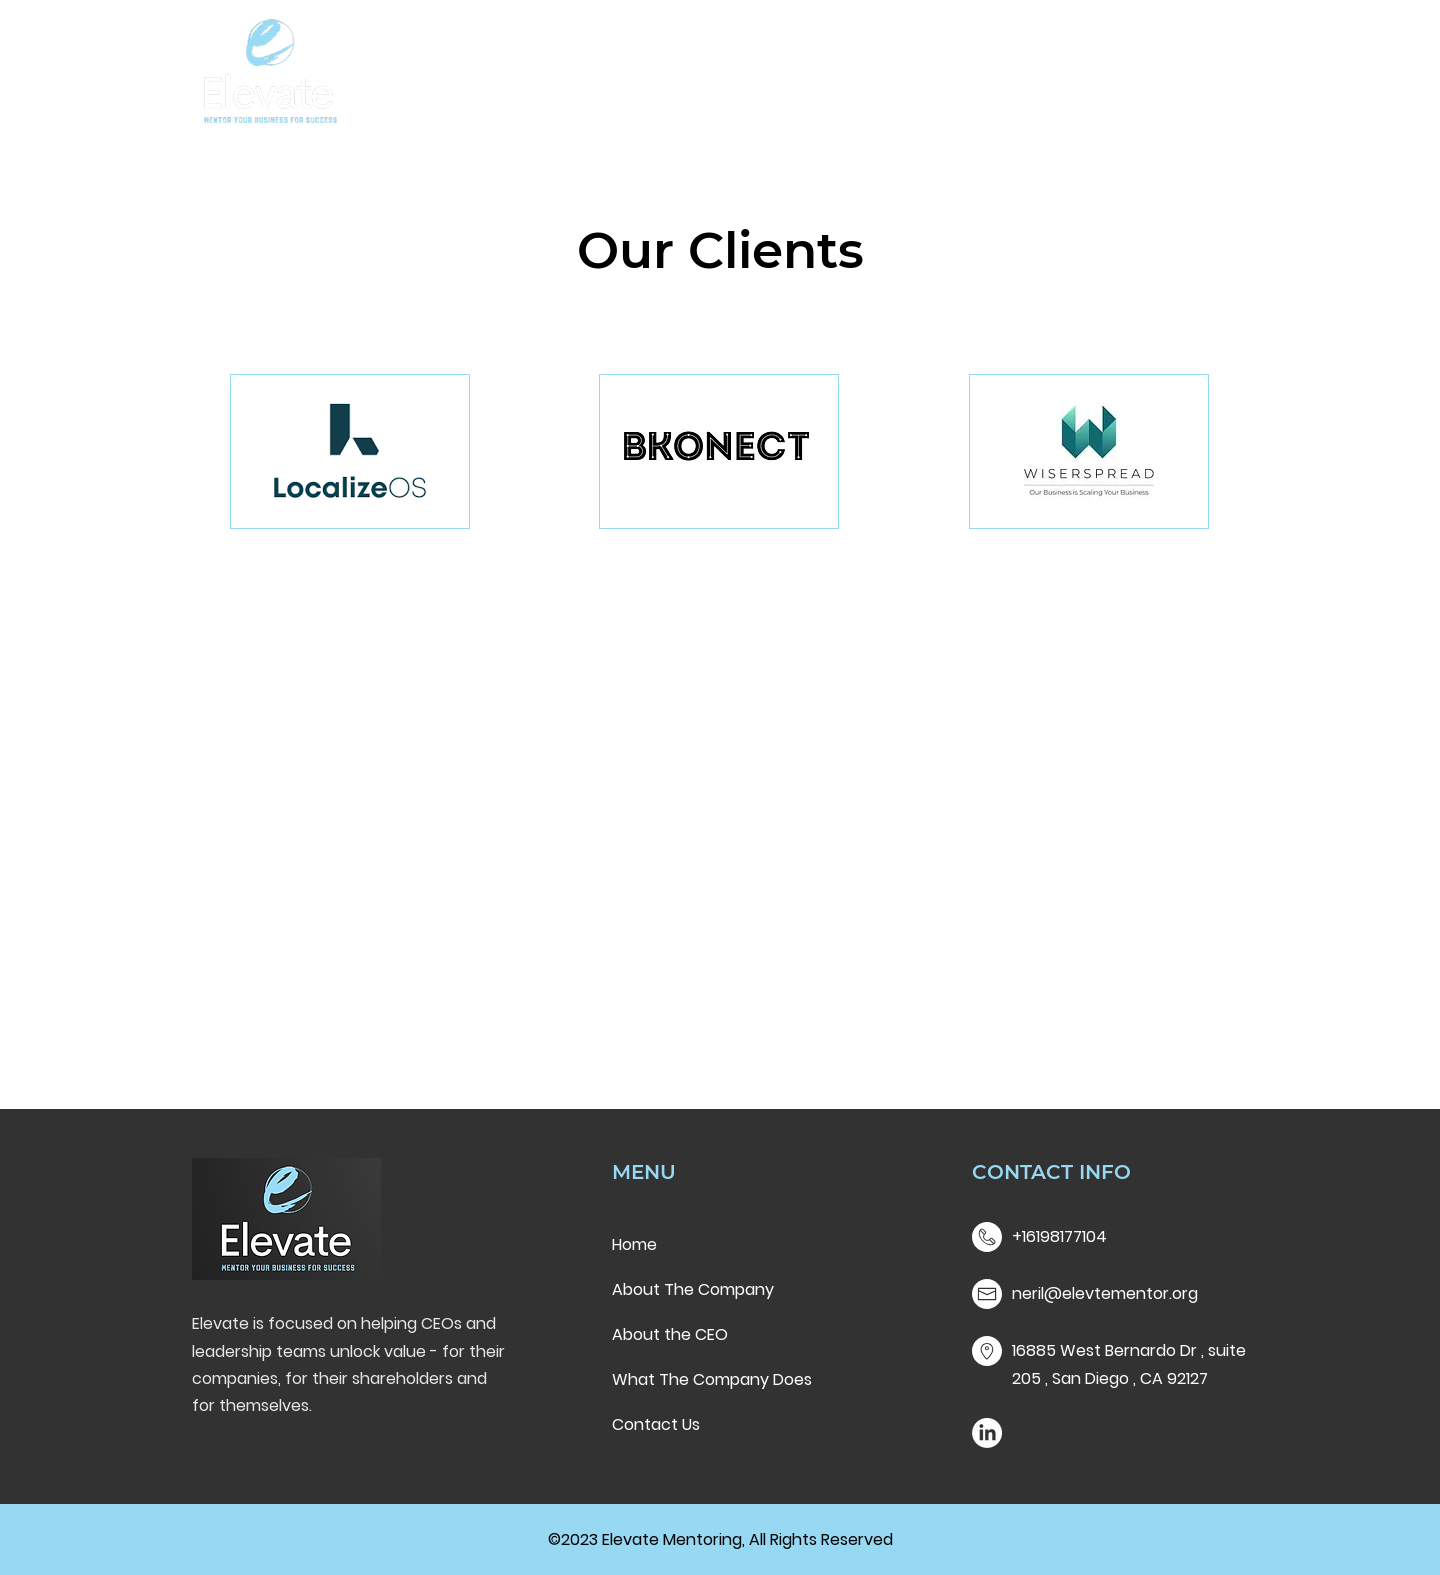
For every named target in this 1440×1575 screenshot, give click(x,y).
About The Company (693, 1289)
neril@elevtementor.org (1105, 1293)
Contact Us (656, 1424)
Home (634, 1244)
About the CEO (670, 1334)
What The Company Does (712, 1379)
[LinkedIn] (987, 1433)
